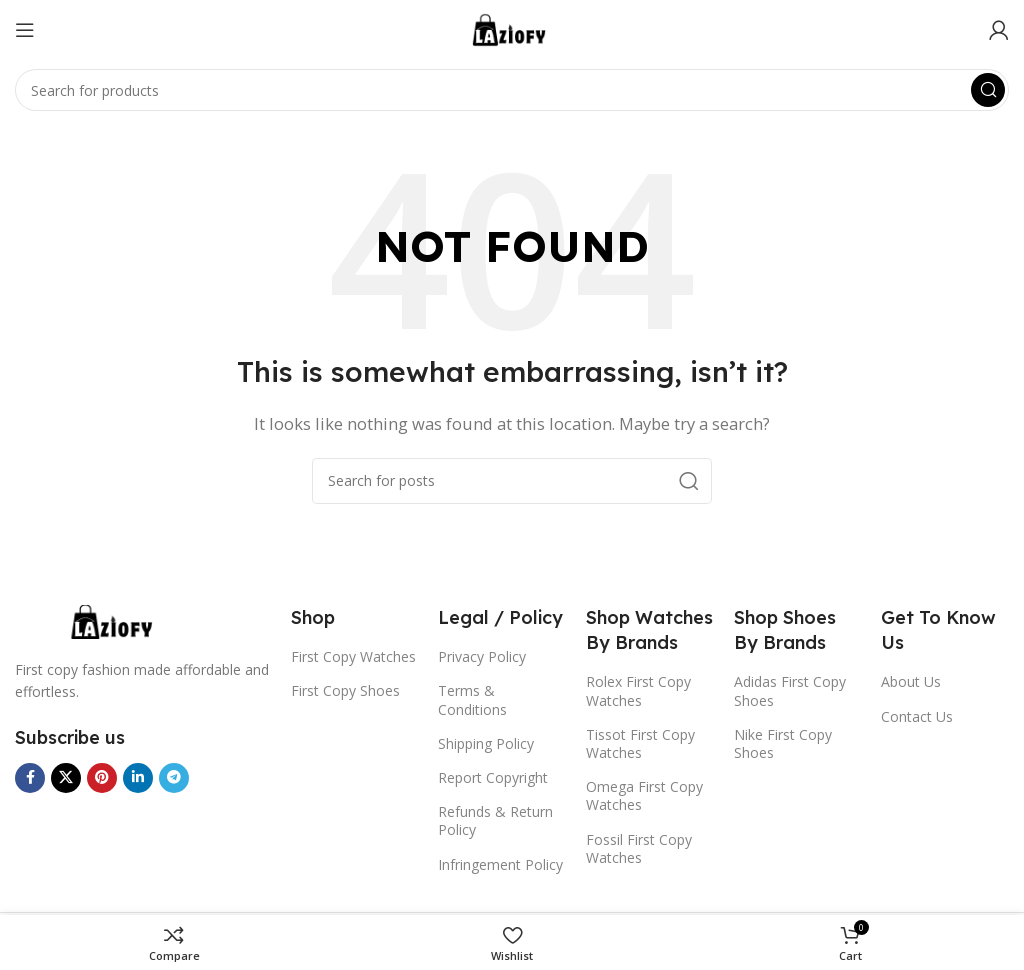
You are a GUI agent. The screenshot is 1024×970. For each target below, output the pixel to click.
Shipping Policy (486, 743)
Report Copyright (493, 777)
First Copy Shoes (345, 690)
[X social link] (66, 778)
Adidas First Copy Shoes (790, 690)
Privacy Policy (482, 656)
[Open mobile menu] (25, 30)
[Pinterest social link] (102, 778)
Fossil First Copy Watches (639, 848)
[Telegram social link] (174, 778)
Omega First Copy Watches (644, 795)
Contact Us (917, 716)
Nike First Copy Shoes (783, 743)
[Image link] (115, 620)
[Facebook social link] (30, 778)
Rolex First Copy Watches (638, 690)
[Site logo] (512, 28)
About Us (911, 681)
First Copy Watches (353, 656)
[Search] (512, 90)
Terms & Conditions (472, 699)
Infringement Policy (500, 864)
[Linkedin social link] (138, 778)
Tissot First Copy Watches (640, 743)
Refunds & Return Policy (495, 820)
